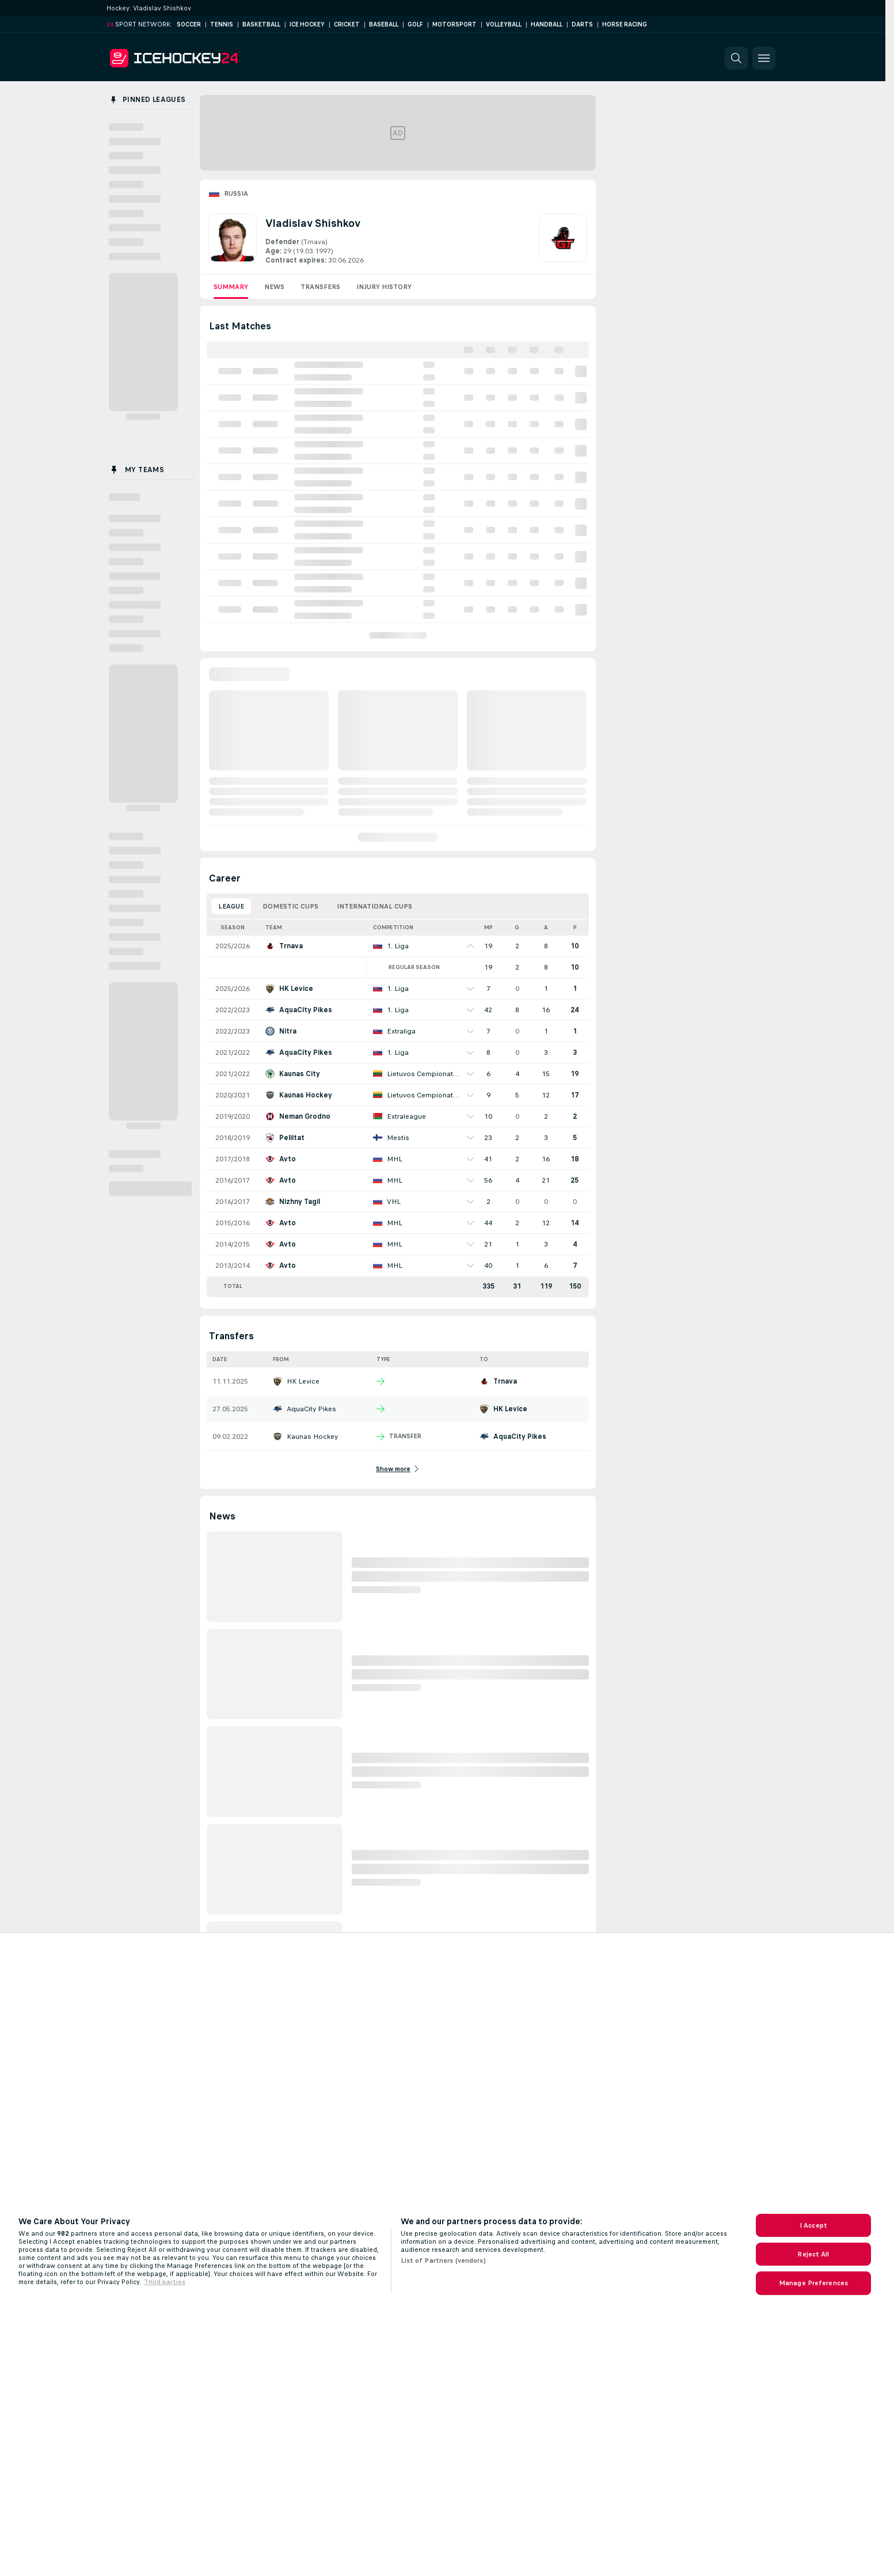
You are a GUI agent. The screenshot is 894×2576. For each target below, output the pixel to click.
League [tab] (231, 906)
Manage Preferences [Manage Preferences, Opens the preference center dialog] (813, 2283)
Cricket (347, 24)
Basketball (261, 24)
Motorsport (454, 24)
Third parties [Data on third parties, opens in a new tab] (164, 2282)
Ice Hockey (307, 24)
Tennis (221, 24)
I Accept (813, 2225)
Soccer (189, 24)
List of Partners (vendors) (443, 2260)
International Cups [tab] (374, 906)
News (274, 287)
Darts (582, 24)
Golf (415, 24)
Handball (546, 24)
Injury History (384, 287)
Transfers (320, 287)
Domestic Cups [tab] (290, 906)
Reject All (813, 2254)
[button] (736, 58)
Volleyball (504, 24)
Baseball (383, 24)
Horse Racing (624, 24)
